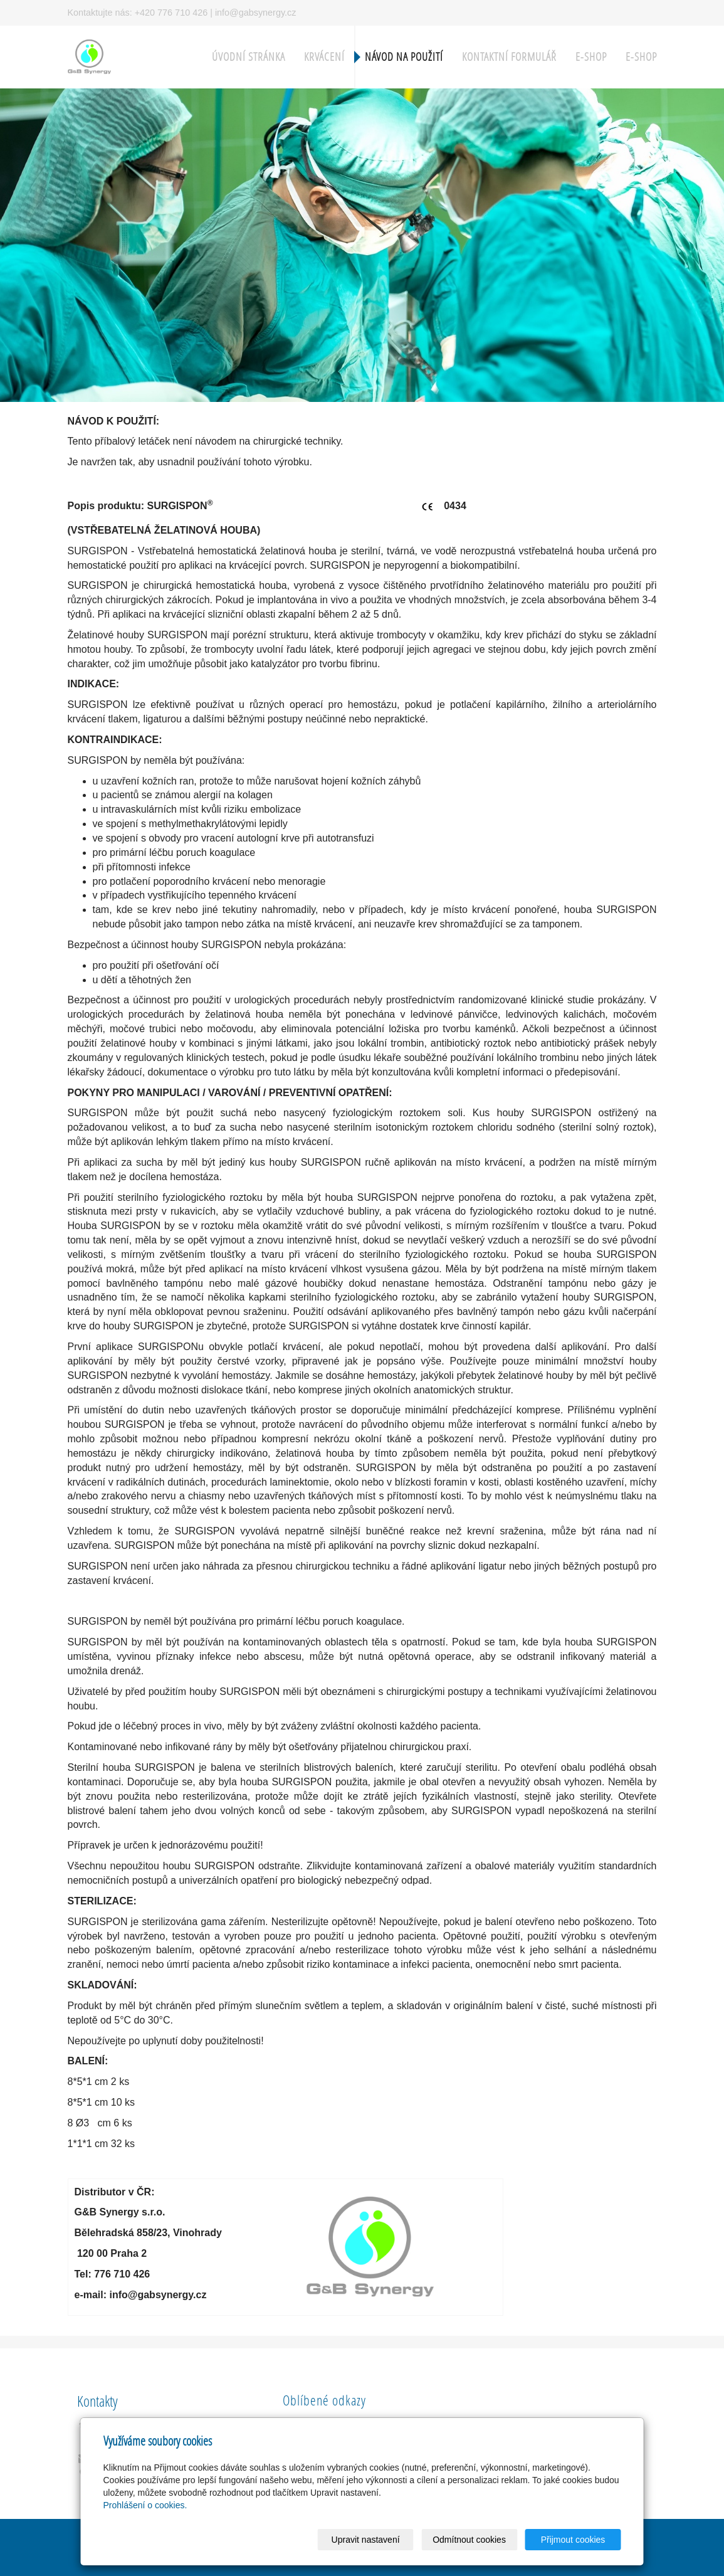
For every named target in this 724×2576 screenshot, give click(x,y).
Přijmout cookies (573, 2540)
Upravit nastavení (366, 2540)
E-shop (591, 57)
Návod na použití (404, 57)
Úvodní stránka (248, 57)
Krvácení (324, 57)
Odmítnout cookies (469, 2540)
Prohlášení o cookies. (145, 2505)
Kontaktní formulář (509, 57)
